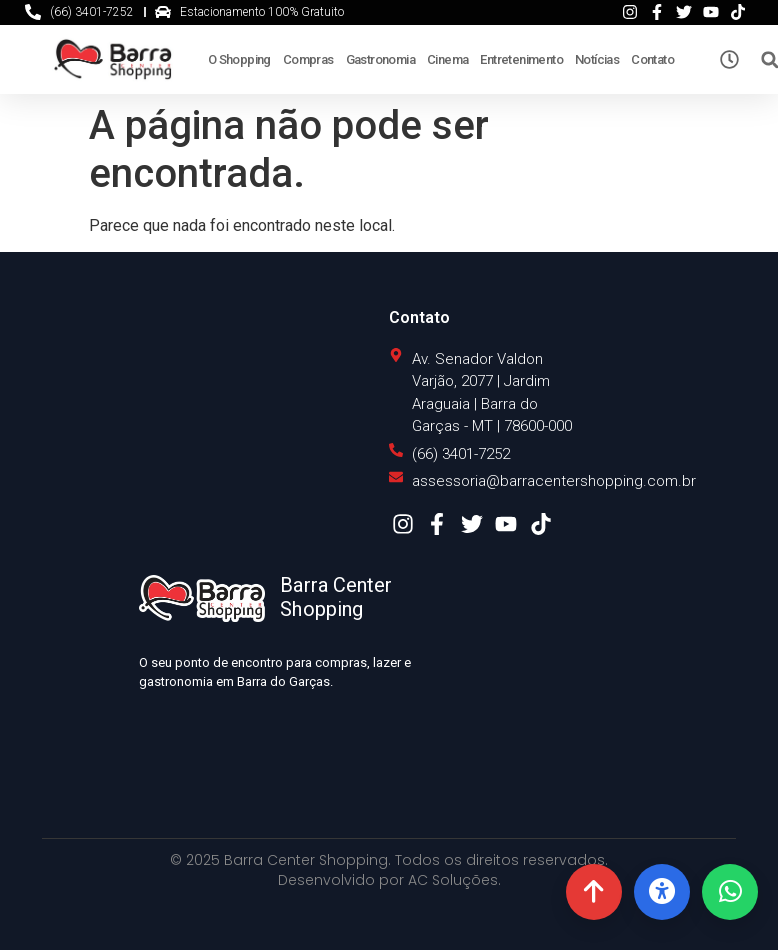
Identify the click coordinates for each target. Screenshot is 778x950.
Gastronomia (380, 59)
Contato (652, 59)
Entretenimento (521, 59)
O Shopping (239, 59)
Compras (308, 59)
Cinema (447, 59)
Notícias (597, 59)
